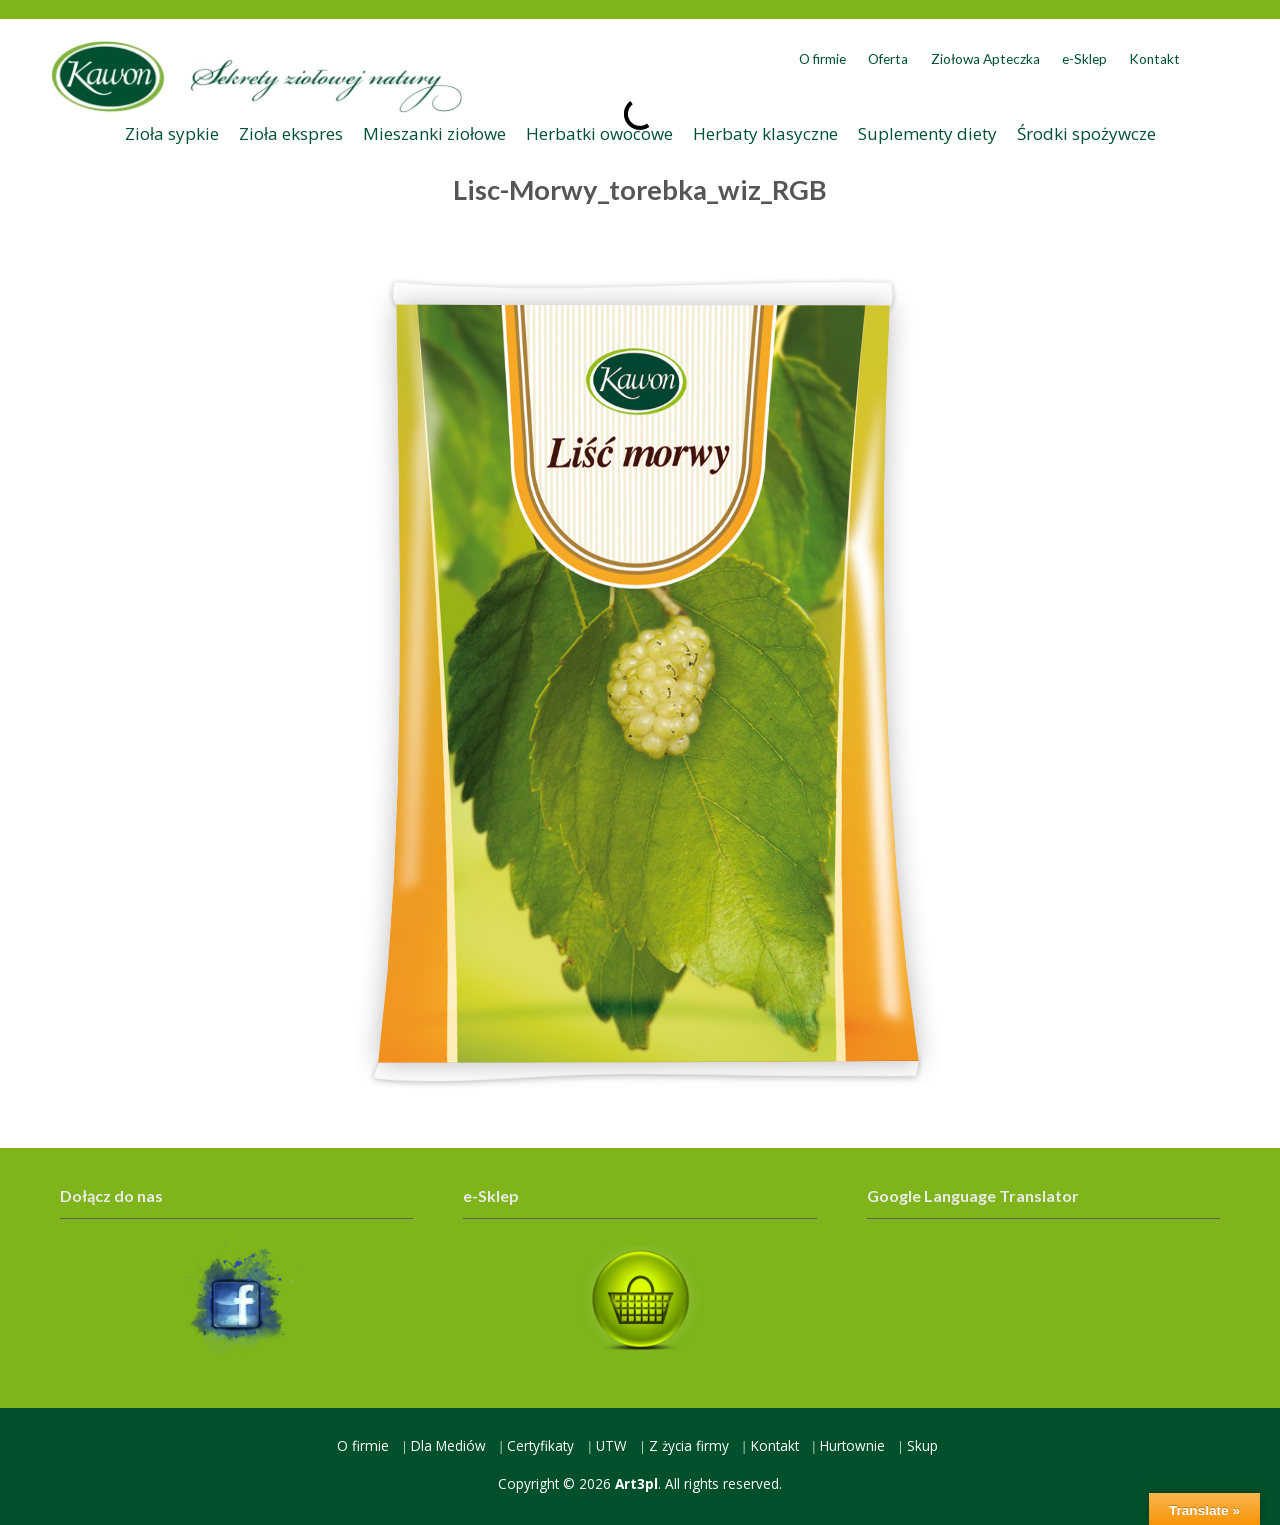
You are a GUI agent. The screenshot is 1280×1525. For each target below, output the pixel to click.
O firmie (822, 59)
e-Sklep (1084, 59)
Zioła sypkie (172, 133)
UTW (611, 1445)
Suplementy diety (927, 133)
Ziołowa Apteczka (985, 59)
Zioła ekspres (291, 133)
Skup (922, 1445)
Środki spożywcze (1086, 133)
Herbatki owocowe (599, 133)
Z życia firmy (689, 1445)
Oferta (888, 59)
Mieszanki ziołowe (434, 133)
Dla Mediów (448, 1445)
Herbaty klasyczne (765, 133)
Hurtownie (852, 1445)
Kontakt (1154, 59)
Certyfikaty (540, 1445)
